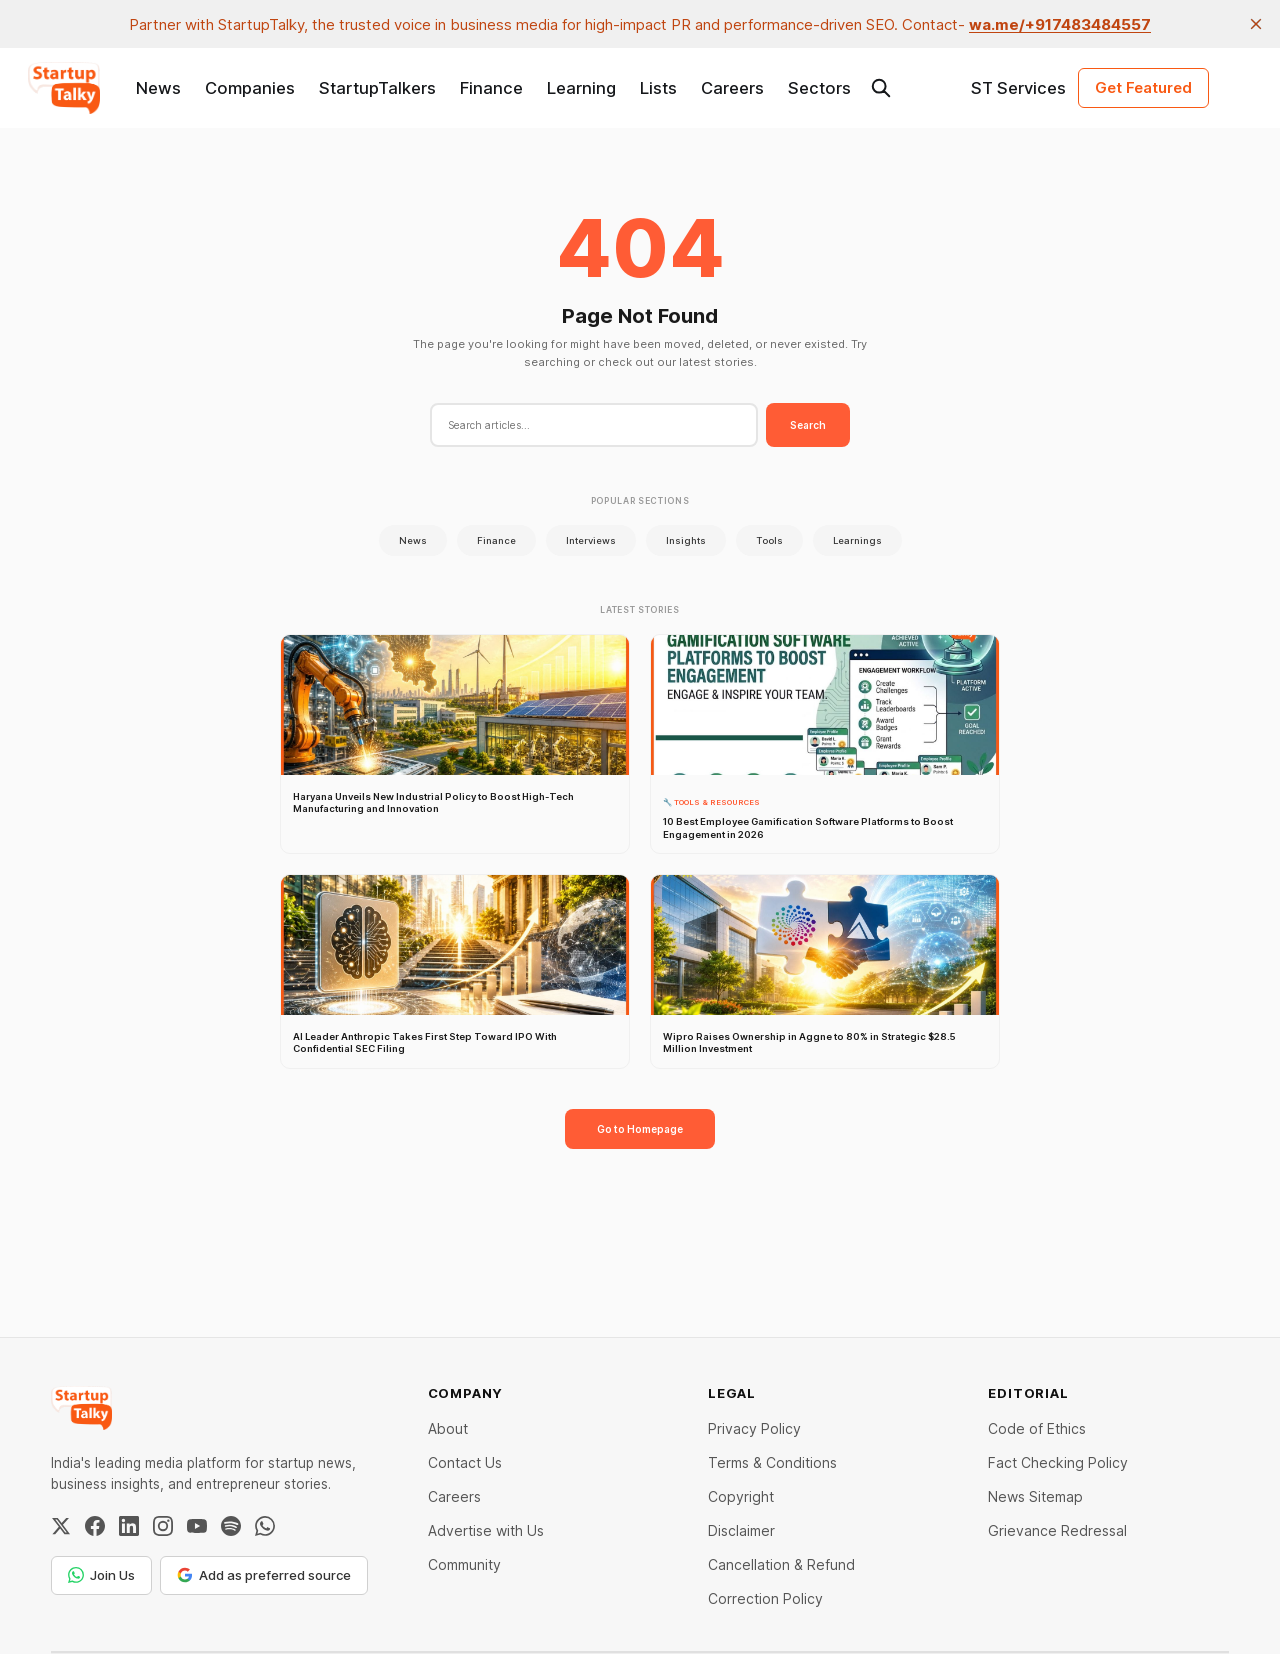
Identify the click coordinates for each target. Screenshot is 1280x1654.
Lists (658, 88)
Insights (686, 540)
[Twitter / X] (61, 1526)
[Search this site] (881, 88)
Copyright (741, 1496)
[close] (1256, 24)
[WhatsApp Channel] (265, 1526)
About (448, 1428)
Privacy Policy (754, 1428)
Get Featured (1143, 87)
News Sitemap (1035, 1496)
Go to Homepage (640, 1129)
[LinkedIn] (129, 1526)
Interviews (591, 540)
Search (808, 425)
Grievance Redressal (1057, 1530)
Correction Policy (765, 1598)
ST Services (1018, 88)
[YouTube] (197, 1526)
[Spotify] (231, 1526)
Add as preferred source (264, 1575)
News (158, 88)
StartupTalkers (377, 88)
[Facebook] (95, 1526)
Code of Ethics (1037, 1428)
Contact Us (465, 1462)
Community (464, 1564)
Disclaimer (741, 1530)
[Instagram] (163, 1526)
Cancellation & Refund (781, 1564)
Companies (250, 88)
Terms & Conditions (772, 1462)
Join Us (101, 1575)
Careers (732, 88)
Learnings (857, 540)
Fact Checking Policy (1058, 1462)
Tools (769, 540)
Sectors (819, 88)
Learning (581, 88)
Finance (491, 88)
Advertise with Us (486, 1530)
